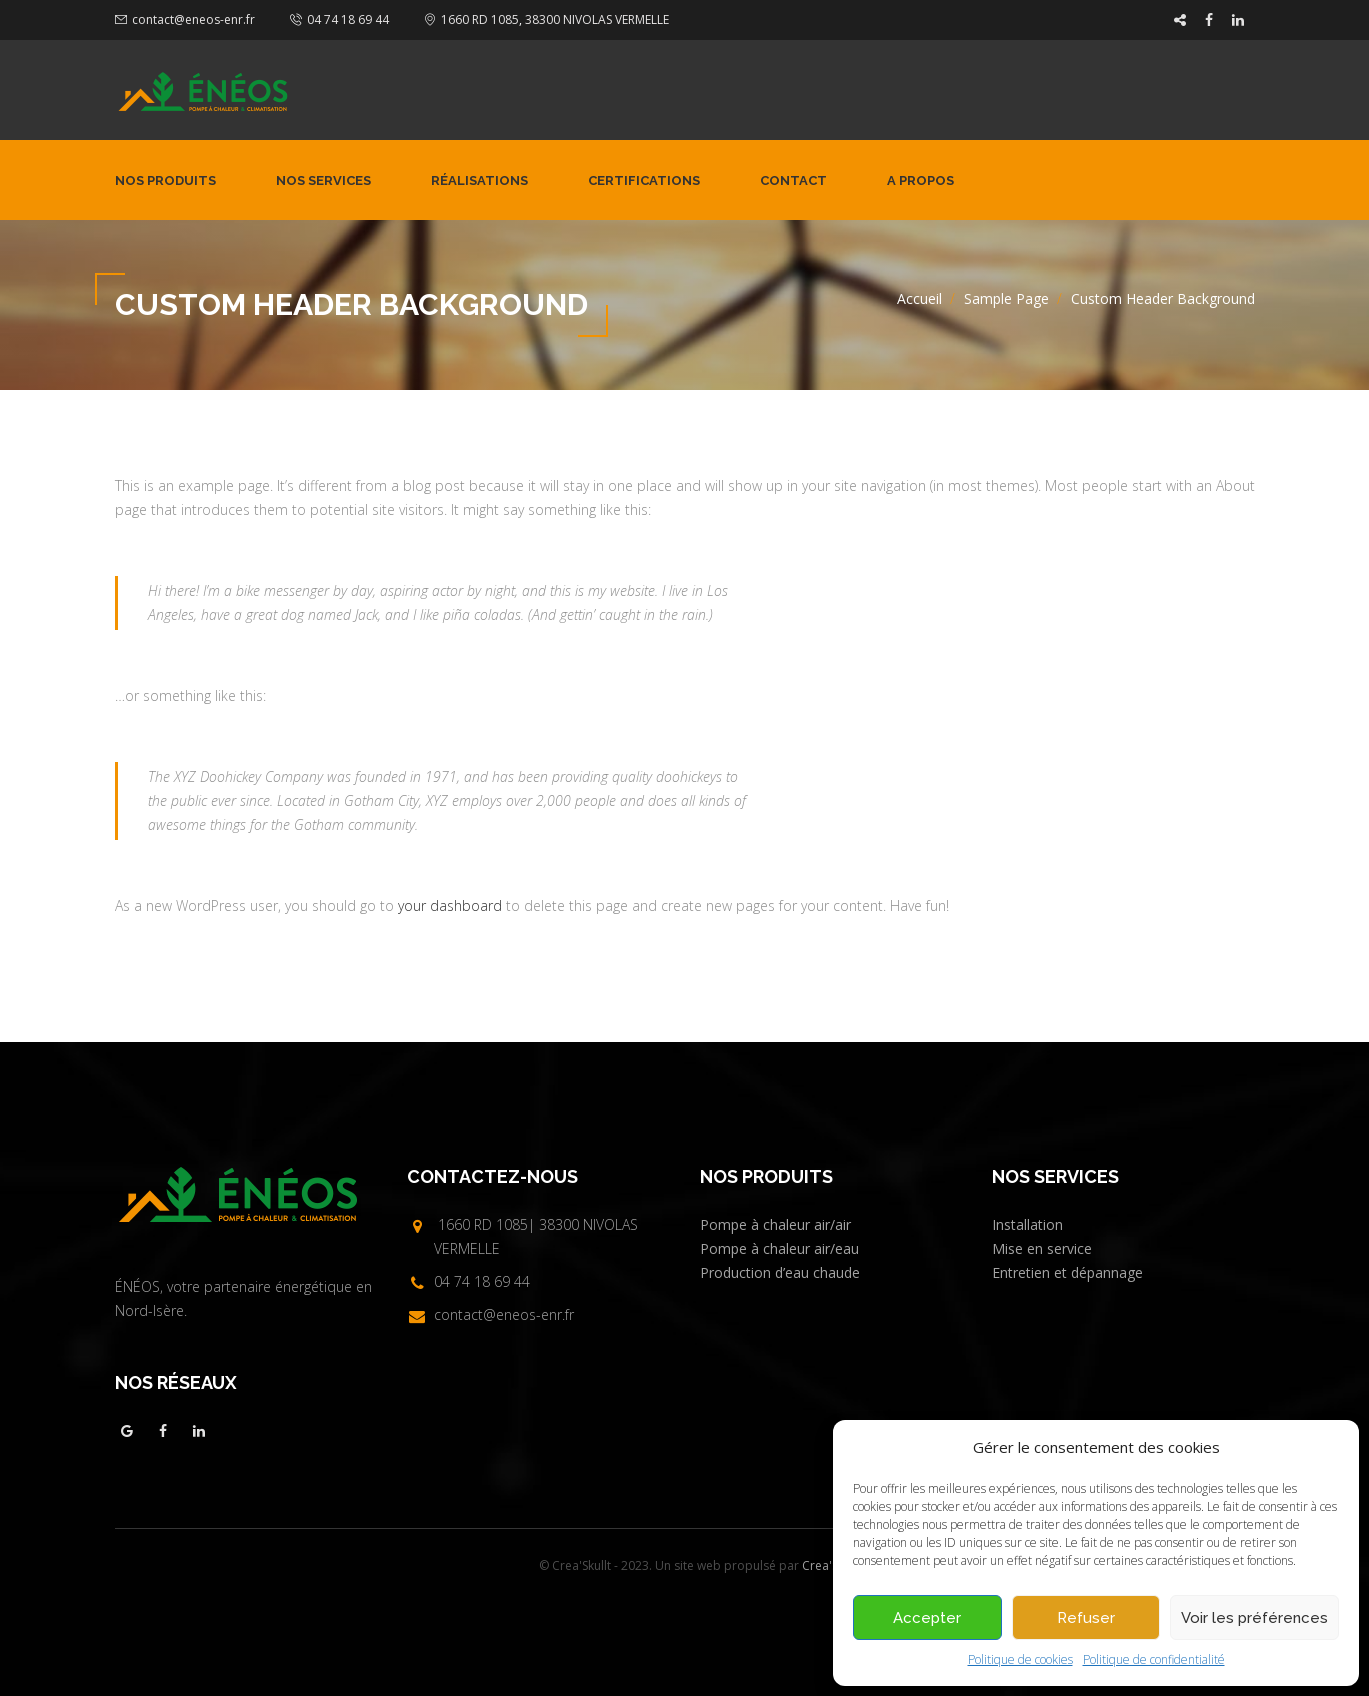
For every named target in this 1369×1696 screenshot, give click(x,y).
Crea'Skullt (831, 1565)
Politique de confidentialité (1154, 1659)
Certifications (644, 180)
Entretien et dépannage (1067, 1272)
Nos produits (165, 180)
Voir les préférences (1254, 1618)
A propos (920, 180)
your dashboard (450, 905)
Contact (793, 180)
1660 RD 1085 (480, 19)
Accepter (927, 1618)
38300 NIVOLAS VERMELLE (597, 19)
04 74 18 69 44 (348, 19)
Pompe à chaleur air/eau (779, 1248)
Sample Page (1006, 298)
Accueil (919, 298)
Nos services (323, 180)
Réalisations (479, 180)
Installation (1027, 1224)
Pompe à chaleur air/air (775, 1224)
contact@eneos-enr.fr (193, 19)
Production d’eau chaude (780, 1272)
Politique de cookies (1020, 1659)
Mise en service (1042, 1248)
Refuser (1086, 1618)
